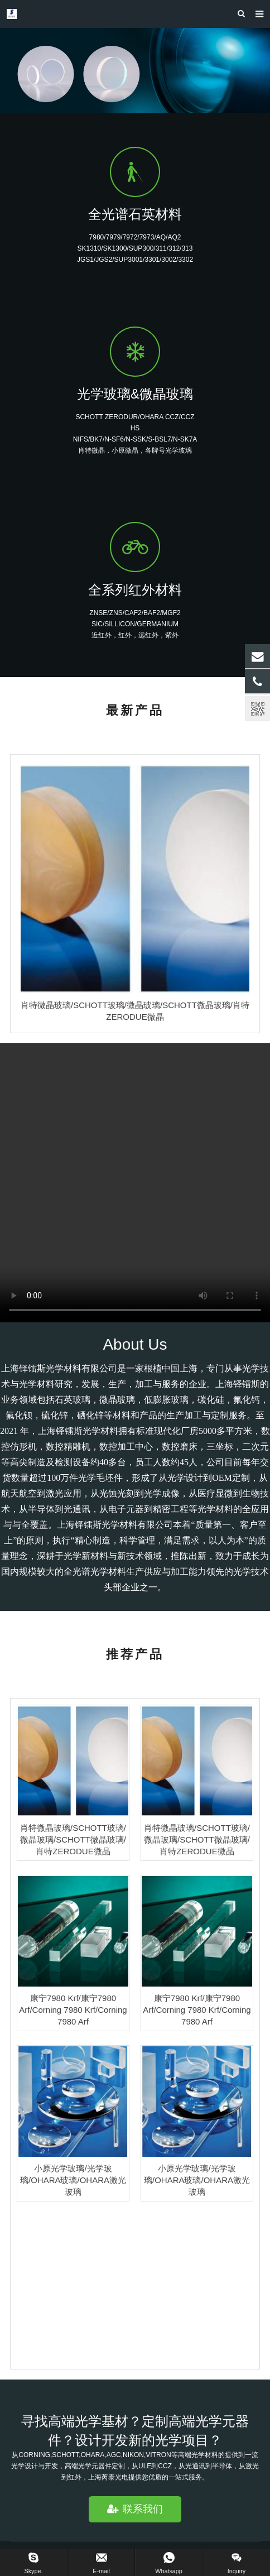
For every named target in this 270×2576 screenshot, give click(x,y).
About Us (135, 1344)
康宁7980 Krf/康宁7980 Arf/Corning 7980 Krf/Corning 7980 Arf (73, 2009)
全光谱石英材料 (135, 214)
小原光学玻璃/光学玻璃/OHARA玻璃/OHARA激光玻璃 (73, 2180)
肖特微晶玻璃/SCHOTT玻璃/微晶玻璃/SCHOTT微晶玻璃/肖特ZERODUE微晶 (73, 1839)
